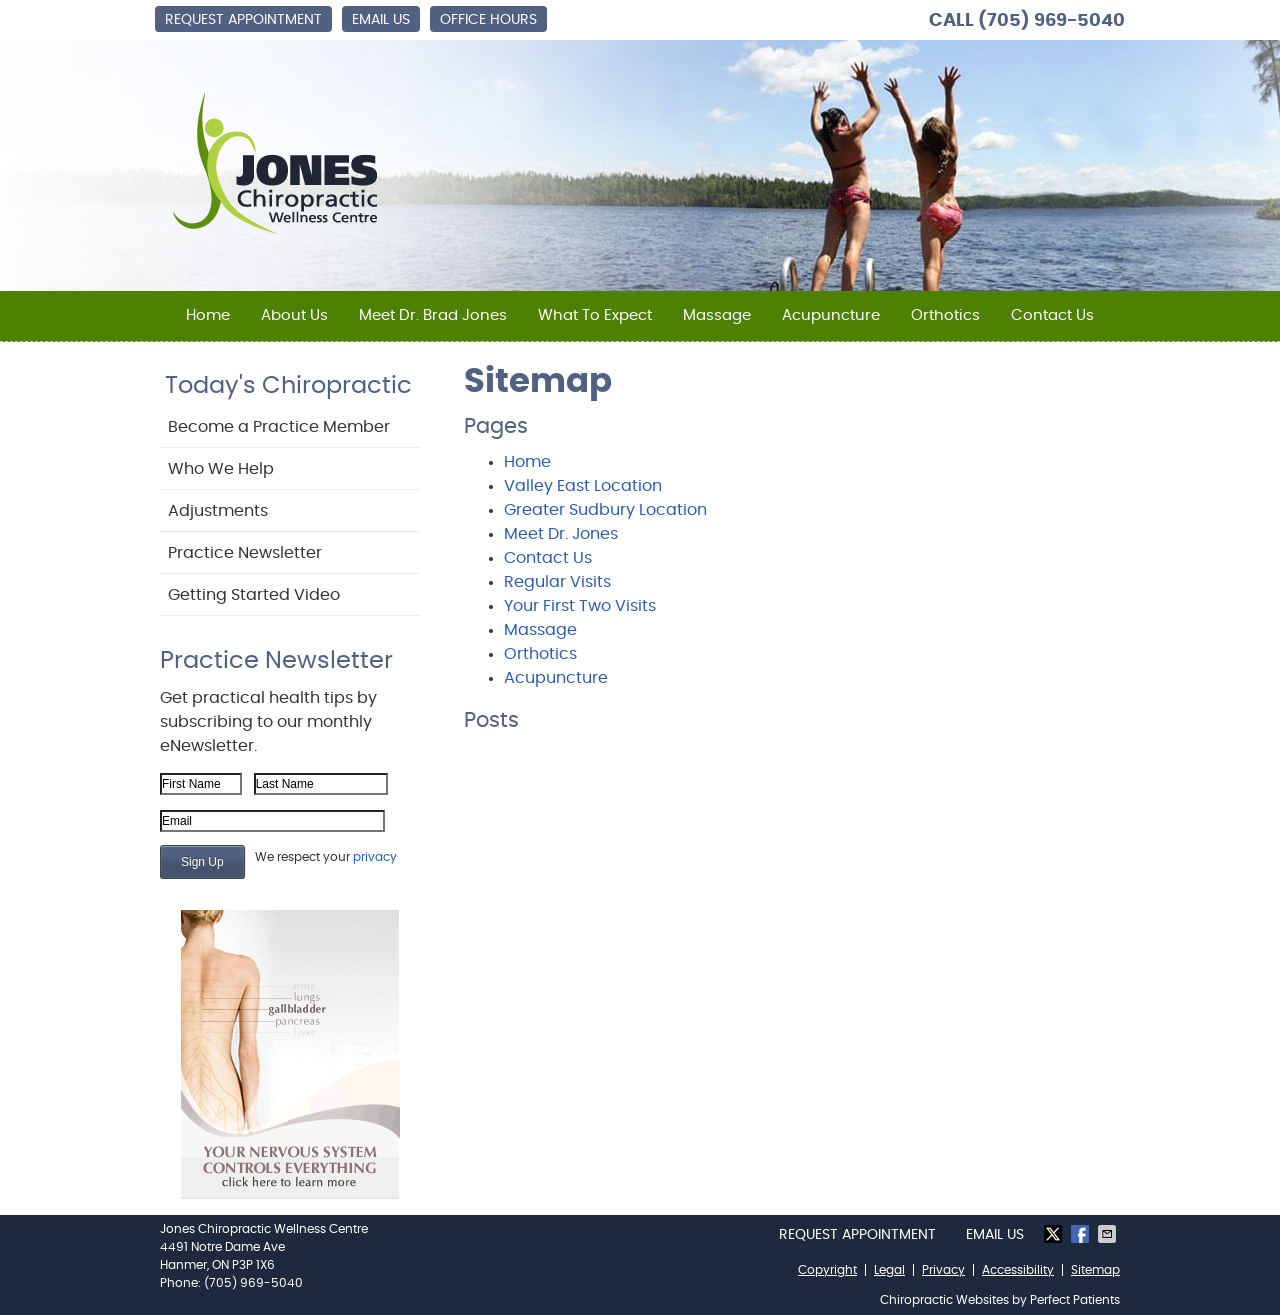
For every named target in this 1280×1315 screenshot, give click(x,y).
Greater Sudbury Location (605, 510)
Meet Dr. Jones (561, 534)
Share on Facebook (1082, 1234)
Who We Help (221, 469)
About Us (294, 315)
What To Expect (595, 315)
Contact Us (1052, 315)
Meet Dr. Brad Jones (433, 315)
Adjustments (218, 511)
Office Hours (488, 20)
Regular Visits (557, 582)
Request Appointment (243, 20)
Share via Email (1109, 1234)
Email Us (381, 20)
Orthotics (945, 315)
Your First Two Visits (580, 606)
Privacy (943, 1270)
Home (208, 315)
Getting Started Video (254, 595)
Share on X (1055, 1234)
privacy (375, 857)
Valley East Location (583, 486)
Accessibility (1018, 1270)
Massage (717, 315)
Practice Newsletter (245, 553)
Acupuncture (831, 315)
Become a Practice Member (279, 427)
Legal (889, 1270)
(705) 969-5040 (1051, 21)
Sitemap (1095, 1270)
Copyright (827, 1270)
